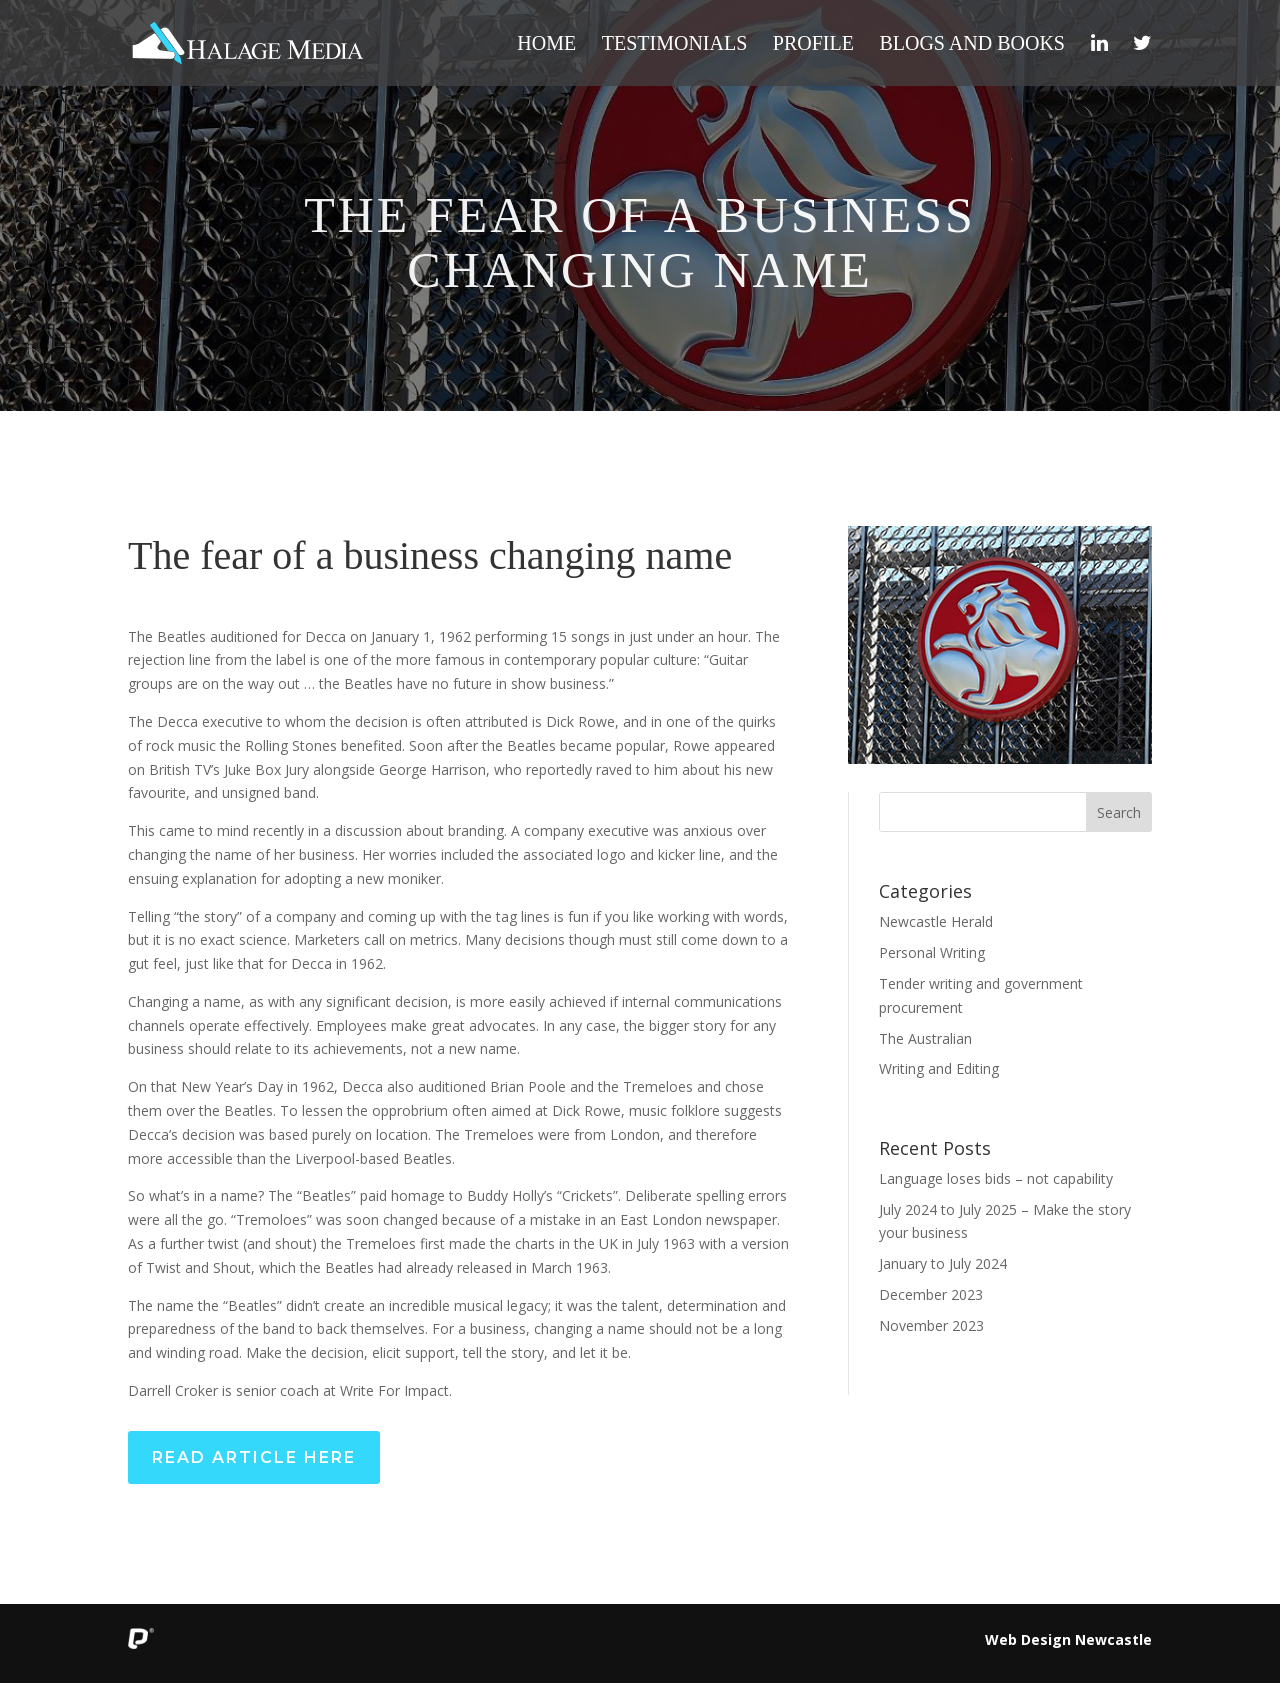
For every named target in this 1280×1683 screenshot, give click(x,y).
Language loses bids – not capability (996, 1178)
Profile (813, 45)
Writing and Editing (939, 1068)
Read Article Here (254, 1457)
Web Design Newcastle (1068, 1639)
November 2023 (931, 1325)
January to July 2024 (943, 1263)
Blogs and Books (972, 45)
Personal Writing (932, 952)
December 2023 (931, 1294)
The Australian (925, 1038)
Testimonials (675, 45)
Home (546, 45)
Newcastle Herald (936, 921)
